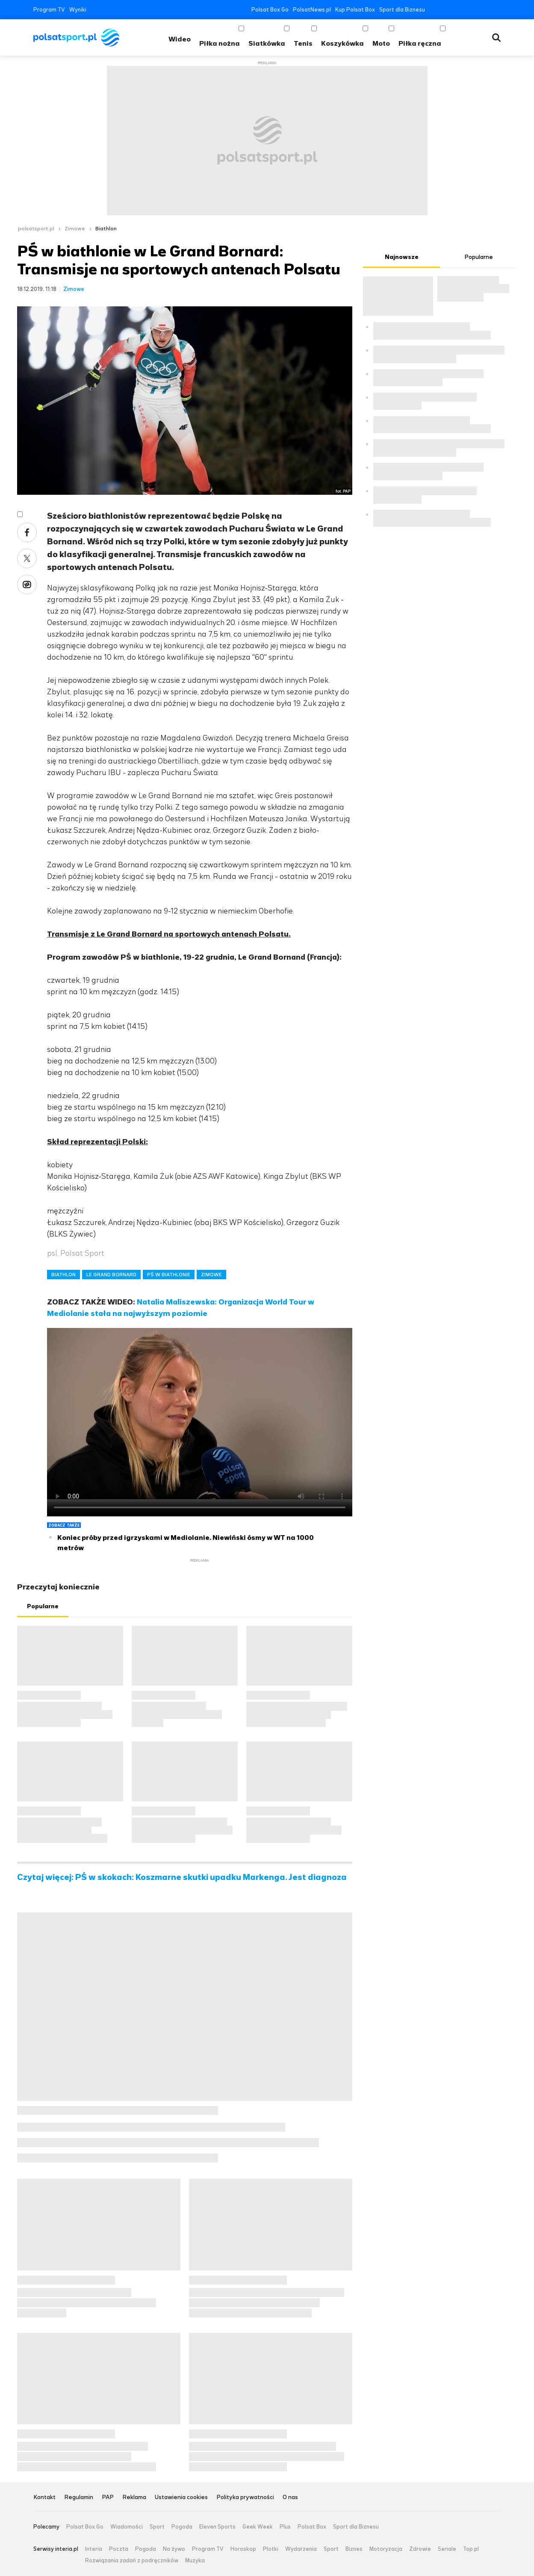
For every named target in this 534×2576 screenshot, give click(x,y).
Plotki (270, 2549)
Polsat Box (312, 2526)
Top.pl (471, 2549)
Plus (285, 2526)
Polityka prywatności (245, 2497)
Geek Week (257, 2526)
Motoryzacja (385, 2549)
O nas (290, 2497)
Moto (381, 43)
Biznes (354, 2549)
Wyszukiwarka (496, 37)
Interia (93, 2549)
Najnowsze (402, 257)
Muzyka (195, 2560)
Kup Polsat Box (355, 9)
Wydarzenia (301, 2549)
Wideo (179, 39)
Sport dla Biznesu (402, 9)
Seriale (447, 2549)
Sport (157, 2526)
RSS (497, 9)
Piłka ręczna (419, 43)
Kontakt (44, 2497)
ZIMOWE (211, 1274)
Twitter (446, 9)
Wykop (27, 584)
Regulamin (78, 2497)
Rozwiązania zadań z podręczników (131, 2560)
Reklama (134, 2497)
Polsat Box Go (270, 9)
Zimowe (75, 228)
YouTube (459, 9)
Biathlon (106, 228)
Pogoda (181, 2526)
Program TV (49, 9)
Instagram (471, 9)
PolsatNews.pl (312, 9)
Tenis (303, 43)
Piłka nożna (219, 43)
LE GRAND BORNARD (111, 1274)
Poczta (118, 2549)
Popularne (43, 1606)
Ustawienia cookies (181, 2497)
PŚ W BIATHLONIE (168, 1274)
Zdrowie (420, 2549)
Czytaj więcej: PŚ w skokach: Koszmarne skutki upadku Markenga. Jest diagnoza (182, 1877)
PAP (108, 2497)
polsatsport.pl (36, 228)
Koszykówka (342, 43)
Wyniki (77, 9)
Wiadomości (126, 2526)
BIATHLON (63, 1274)
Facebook (433, 9)
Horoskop (243, 2549)
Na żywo (174, 2549)
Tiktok (484, 9)
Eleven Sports (217, 2526)
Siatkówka (266, 43)
